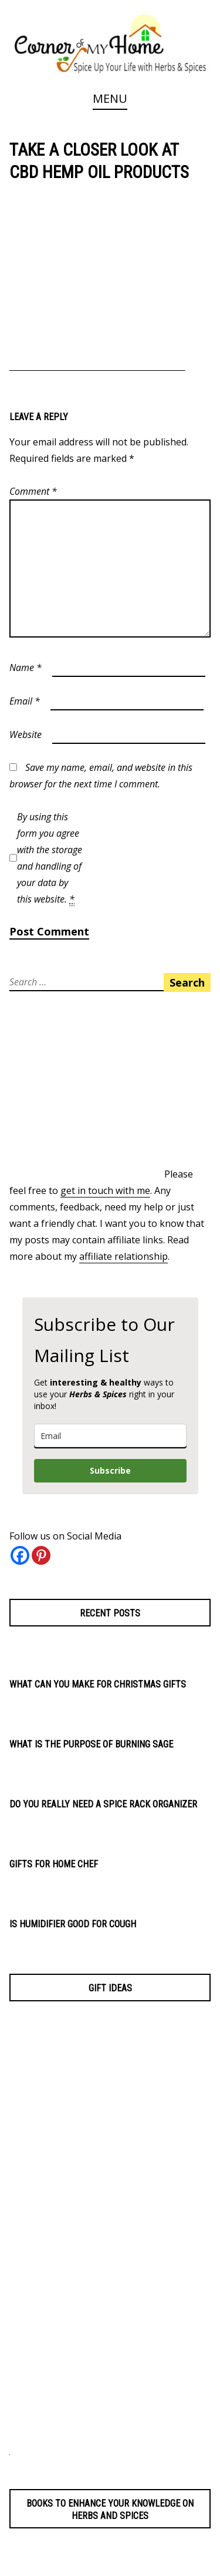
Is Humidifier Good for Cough (72, 1924)
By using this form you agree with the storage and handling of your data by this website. (49, 858)
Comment (33, 491)
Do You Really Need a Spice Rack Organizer (103, 1804)
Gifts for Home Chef (53, 1864)
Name (25, 667)
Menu (110, 98)
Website (25, 734)
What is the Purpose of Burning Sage (91, 1744)
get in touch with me (105, 1190)
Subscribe (110, 1470)
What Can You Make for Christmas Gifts (97, 1684)
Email (24, 701)
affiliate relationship (123, 1256)
